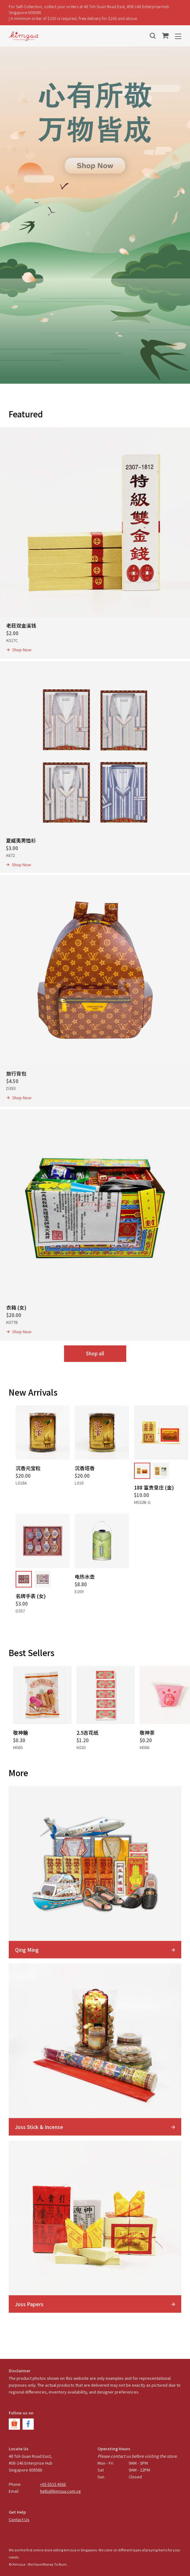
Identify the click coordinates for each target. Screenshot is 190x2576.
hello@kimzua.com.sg (60, 2491)
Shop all (95, 1353)
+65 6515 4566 (53, 2484)
